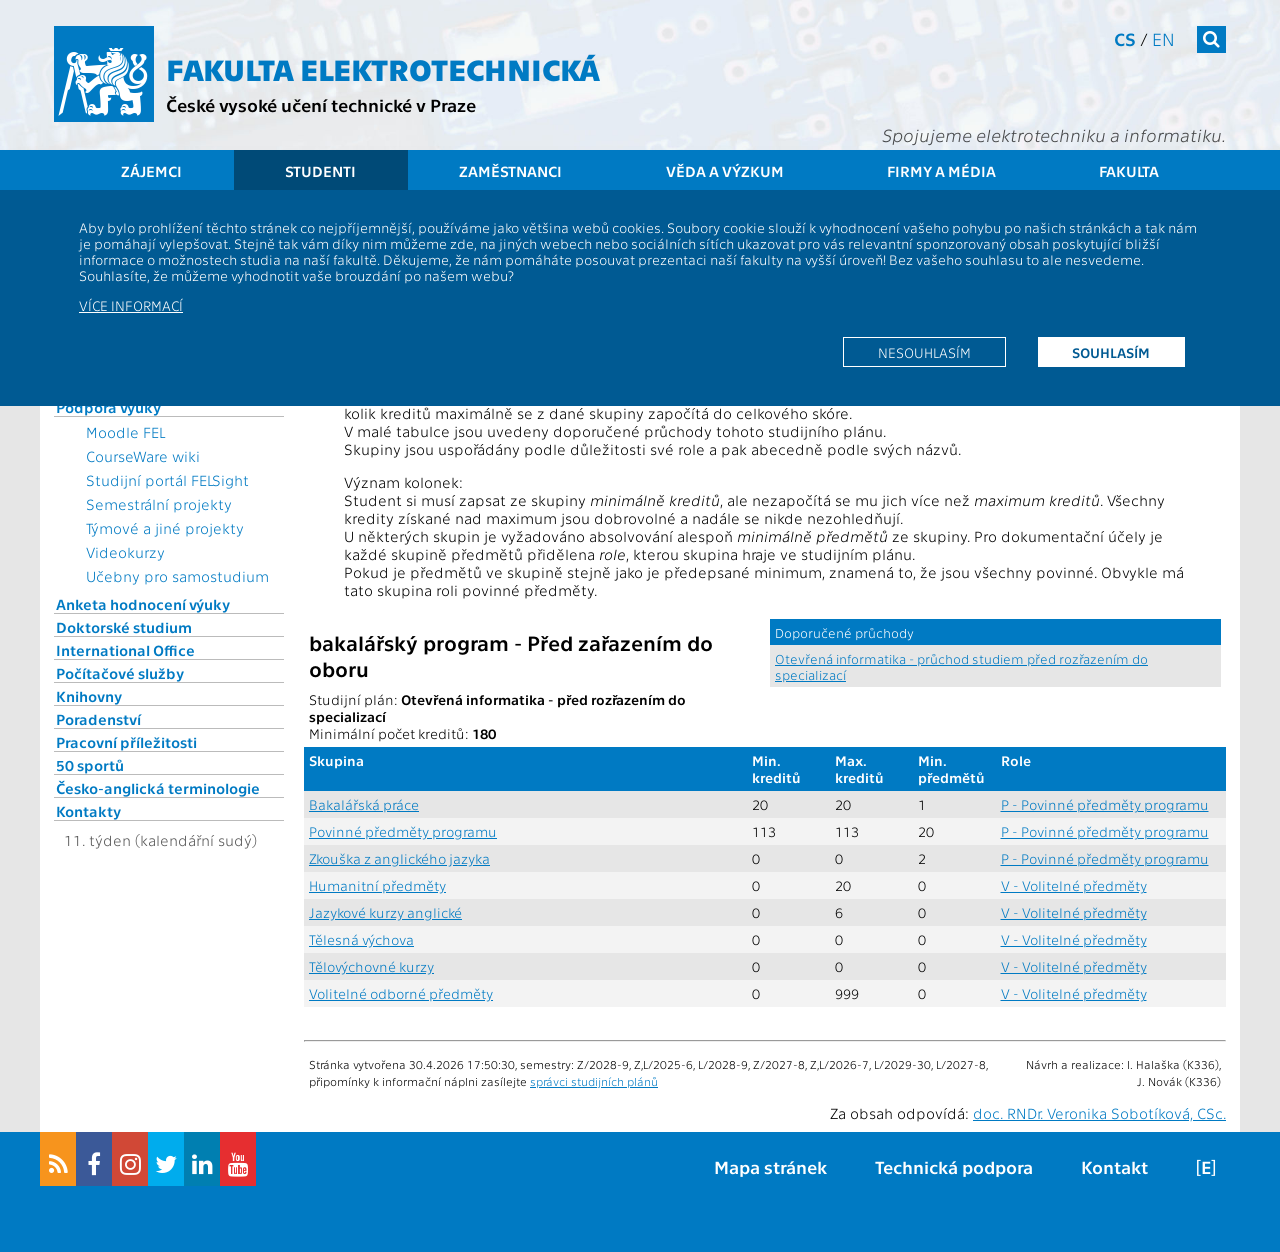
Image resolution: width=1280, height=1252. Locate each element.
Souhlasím (1111, 352)
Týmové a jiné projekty (165, 528)
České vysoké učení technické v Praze (321, 104)
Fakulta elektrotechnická (383, 68)
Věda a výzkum (725, 171)
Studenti (320, 171)
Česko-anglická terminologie (158, 788)
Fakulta (1129, 171)
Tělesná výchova (361, 939)
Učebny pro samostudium (177, 576)
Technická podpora (954, 1166)
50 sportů (90, 765)
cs (1125, 38)
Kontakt (1114, 1166)
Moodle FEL (125, 432)
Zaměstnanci (510, 171)
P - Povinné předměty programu (1105, 804)
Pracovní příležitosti (126, 742)
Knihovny (89, 696)
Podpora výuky (108, 407)
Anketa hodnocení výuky (143, 604)
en (1163, 38)
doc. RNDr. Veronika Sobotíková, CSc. (1099, 1113)
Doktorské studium (124, 627)
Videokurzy (125, 552)
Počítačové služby (120, 673)
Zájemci (151, 171)
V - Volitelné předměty (1074, 885)
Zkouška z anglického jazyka (399, 858)
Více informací (131, 305)
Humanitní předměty (377, 885)
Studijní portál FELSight (167, 480)
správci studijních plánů (594, 1081)
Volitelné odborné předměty (401, 993)
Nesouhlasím (924, 352)
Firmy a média (941, 171)
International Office (125, 650)
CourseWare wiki (143, 456)
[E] (1206, 1166)
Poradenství (98, 719)
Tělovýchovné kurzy (371, 966)
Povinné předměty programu (403, 831)
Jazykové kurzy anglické (385, 912)
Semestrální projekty (159, 504)
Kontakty (88, 811)
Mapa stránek (770, 1166)
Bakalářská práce (364, 804)
